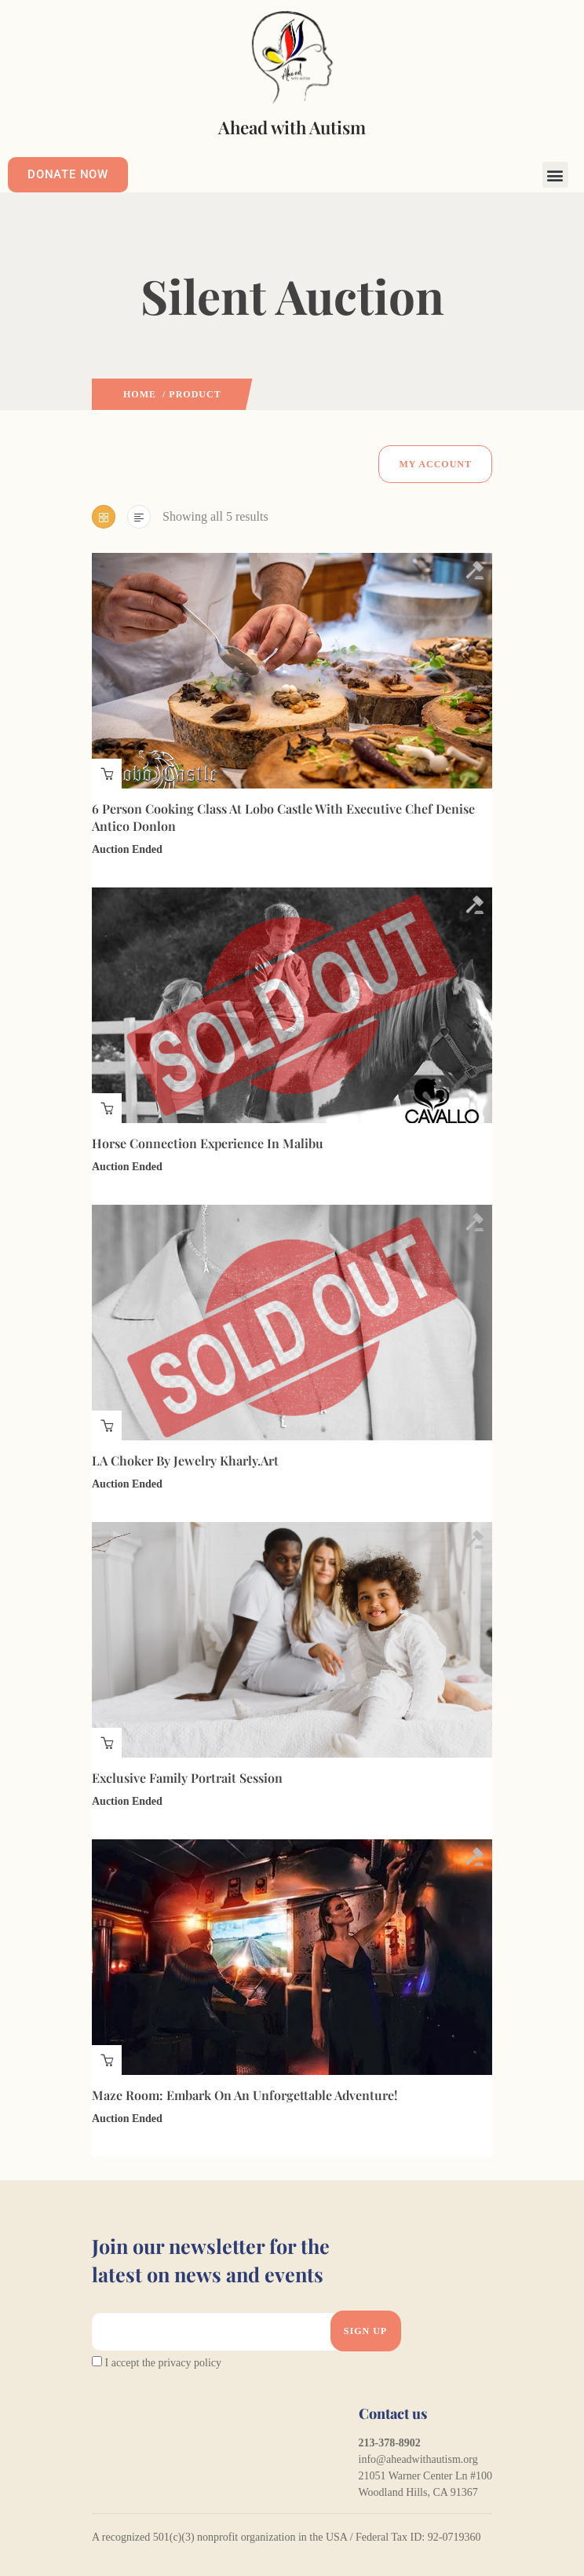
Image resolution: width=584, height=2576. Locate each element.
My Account (435, 464)
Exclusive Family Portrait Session (187, 1777)
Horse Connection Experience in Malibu (207, 1143)
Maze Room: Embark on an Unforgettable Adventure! (244, 2095)
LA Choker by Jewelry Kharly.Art (185, 1460)
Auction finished (107, 774)
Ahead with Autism (292, 127)
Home (139, 394)
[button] (555, 175)
